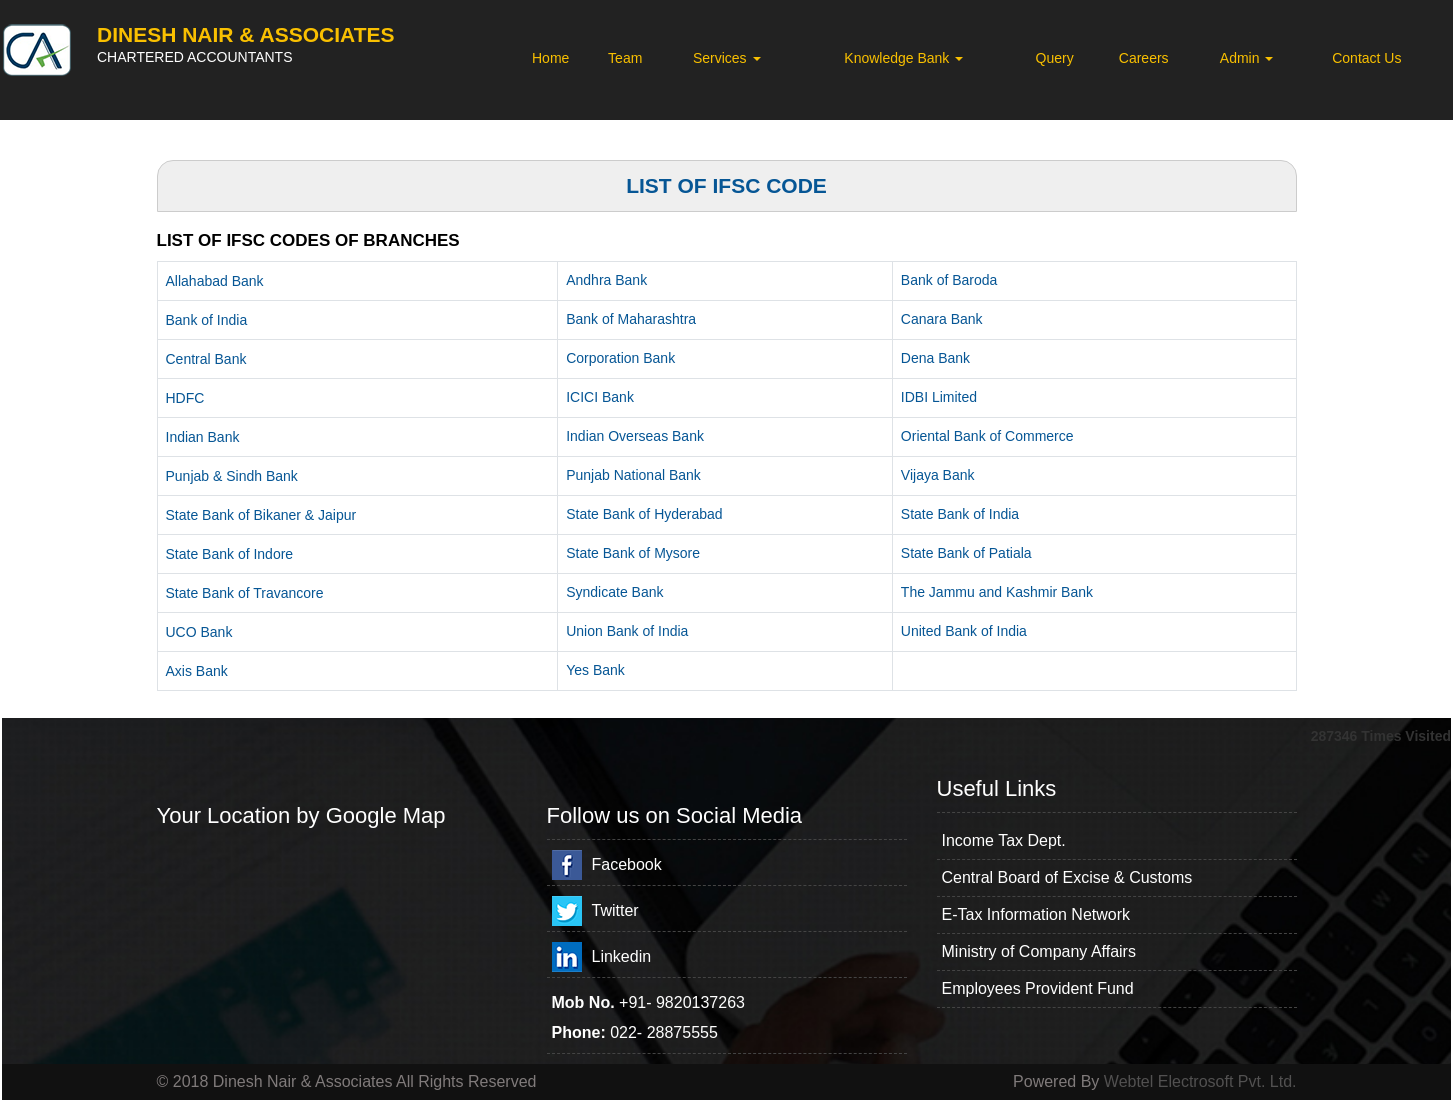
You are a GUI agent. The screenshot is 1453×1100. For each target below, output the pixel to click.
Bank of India (207, 320)
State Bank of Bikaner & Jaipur (261, 515)
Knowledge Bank (903, 58)
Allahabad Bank (215, 281)
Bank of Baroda (949, 280)
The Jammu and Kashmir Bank (997, 592)
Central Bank (206, 359)
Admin (1247, 58)
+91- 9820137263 (682, 1002)
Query (1055, 58)
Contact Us (1366, 58)
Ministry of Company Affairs (1039, 951)
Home (550, 58)
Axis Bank (197, 671)
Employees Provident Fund (1038, 988)
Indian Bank (203, 437)
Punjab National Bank (633, 475)
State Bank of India (960, 514)
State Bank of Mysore (633, 553)
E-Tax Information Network (1036, 914)
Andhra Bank (606, 280)
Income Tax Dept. (1004, 840)
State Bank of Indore (230, 554)
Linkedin (622, 956)
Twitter (615, 910)
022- (628, 1032)
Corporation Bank (620, 358)
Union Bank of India (627, 631)
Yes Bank (595, 670)
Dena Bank (935, 358)
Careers (1144, 58)
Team (625, 58)
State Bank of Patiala (966, 553)
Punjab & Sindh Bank (232, 476)
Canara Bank (942, 319)
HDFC (185, 398)
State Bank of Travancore (245, 593)
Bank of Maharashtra (631, 319)
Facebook (627, 864)
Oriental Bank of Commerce (987, 436)
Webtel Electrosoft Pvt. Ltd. (1200, 1081)
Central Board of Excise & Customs (1067, 877)
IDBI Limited (939, 397)
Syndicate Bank (614, 592)
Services (727, 58)
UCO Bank (199, 632)
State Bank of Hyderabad (644, 514)
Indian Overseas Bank (635, 436)
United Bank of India (964, 631)
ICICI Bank (600, 397)
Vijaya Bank (938, 475)
